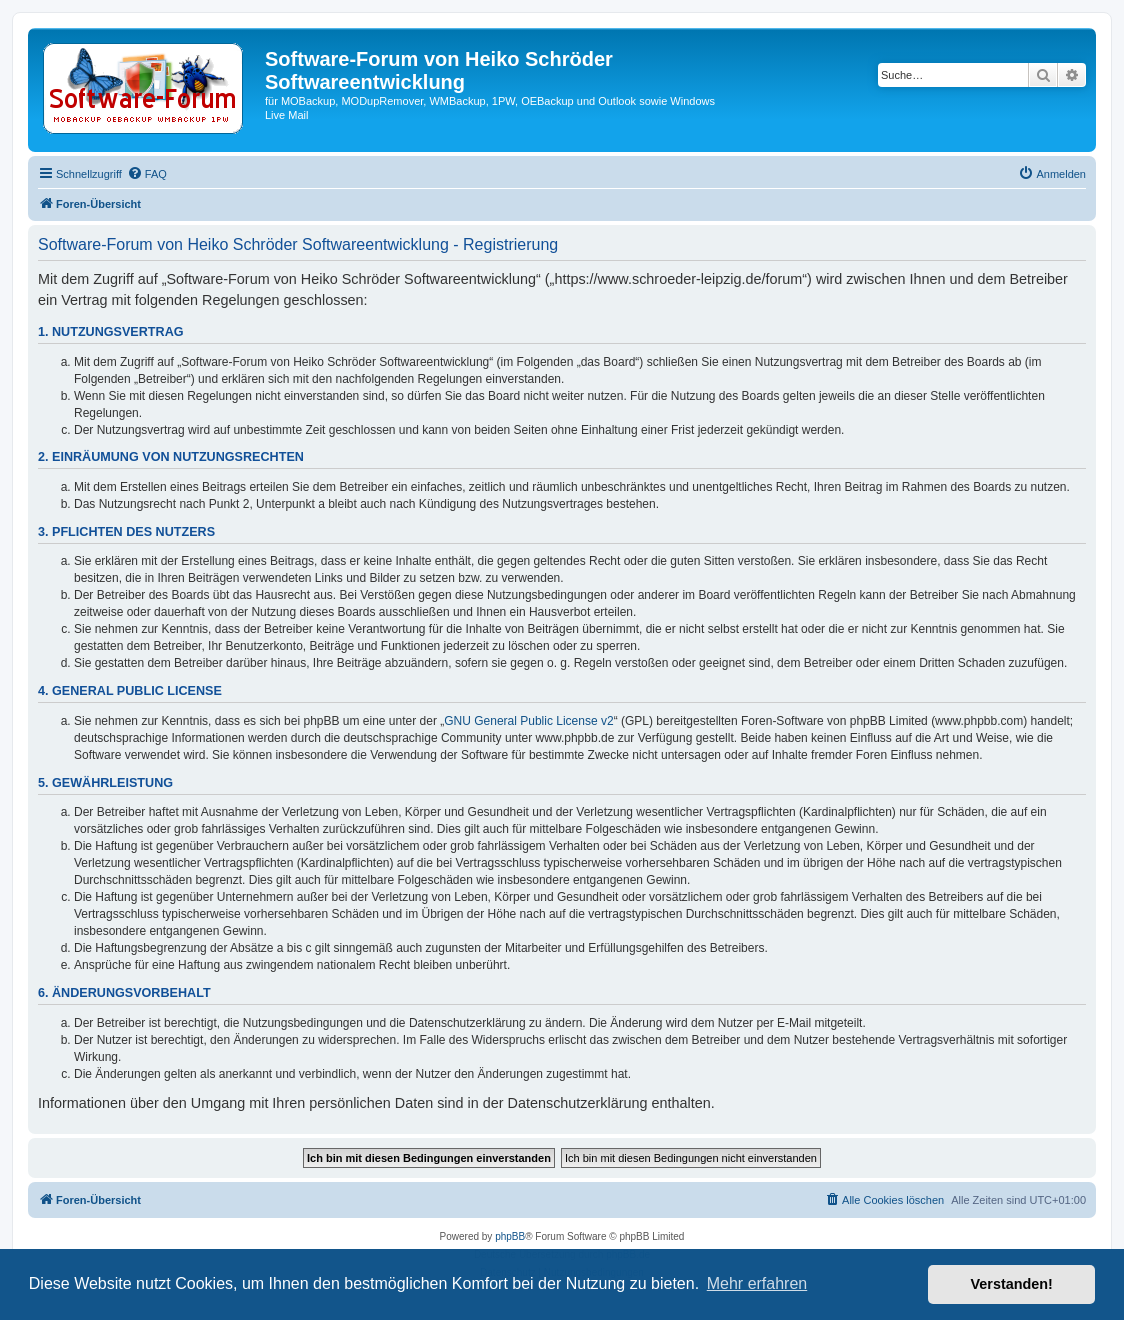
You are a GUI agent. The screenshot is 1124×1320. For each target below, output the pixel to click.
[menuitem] (147, 174)
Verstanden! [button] (1012, 1284)
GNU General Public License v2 (528, 721)
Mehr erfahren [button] (757, 1283)
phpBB (510, 1236)
